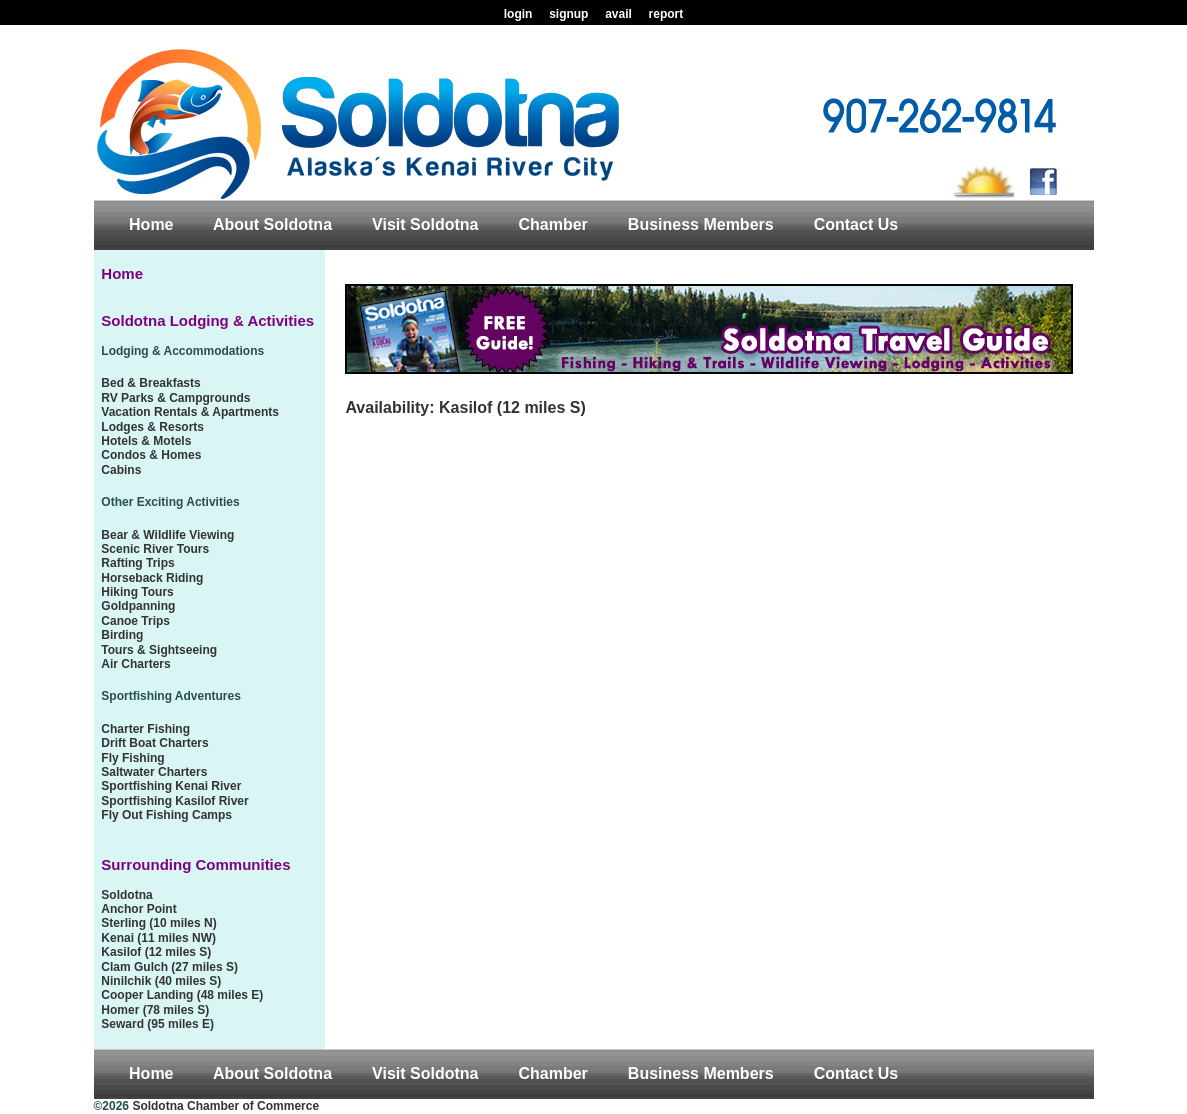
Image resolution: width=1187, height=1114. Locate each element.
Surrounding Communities (195, 864)
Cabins (121, 470)
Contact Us (856, 224)
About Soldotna (272, 224)
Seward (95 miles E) (157, 1024)
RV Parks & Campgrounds (175, 398)
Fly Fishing (132, 758)
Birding (122, 635)
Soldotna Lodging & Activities (207, 320)
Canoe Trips (135, 621)
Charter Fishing (145, 729)
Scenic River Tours (155, 549)
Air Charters (135, 664)
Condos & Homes (151, 455)
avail (618, 14)
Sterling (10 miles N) (158, 923)
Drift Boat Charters (154, 743)
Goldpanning (138, 606)
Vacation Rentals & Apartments (190, 412)
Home (151, 224)
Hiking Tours (137, 592)
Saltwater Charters (154, 772)
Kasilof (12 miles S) (156, 952)
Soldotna (126, 895)
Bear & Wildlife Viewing (167, 535)
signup (568, 14)
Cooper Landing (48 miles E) (182, 995)
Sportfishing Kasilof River (174, 801)
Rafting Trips (137, 563)
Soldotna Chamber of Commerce (225, 1106)
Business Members (701, 224)
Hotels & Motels (146, 441)
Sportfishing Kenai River (171, 786)
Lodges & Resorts (152, 427)
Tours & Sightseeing (159, 650)
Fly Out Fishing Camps (166, 815)
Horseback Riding (152, 578)
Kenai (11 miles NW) (158, 938)
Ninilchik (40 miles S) (161, 981)
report (666, 14)
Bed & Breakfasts (150, 383)
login (518, 14)
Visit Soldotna (425, 224)
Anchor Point (138, 909)
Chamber (552, 224)
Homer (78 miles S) (155, 1010)
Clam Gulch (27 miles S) (169, 967)
